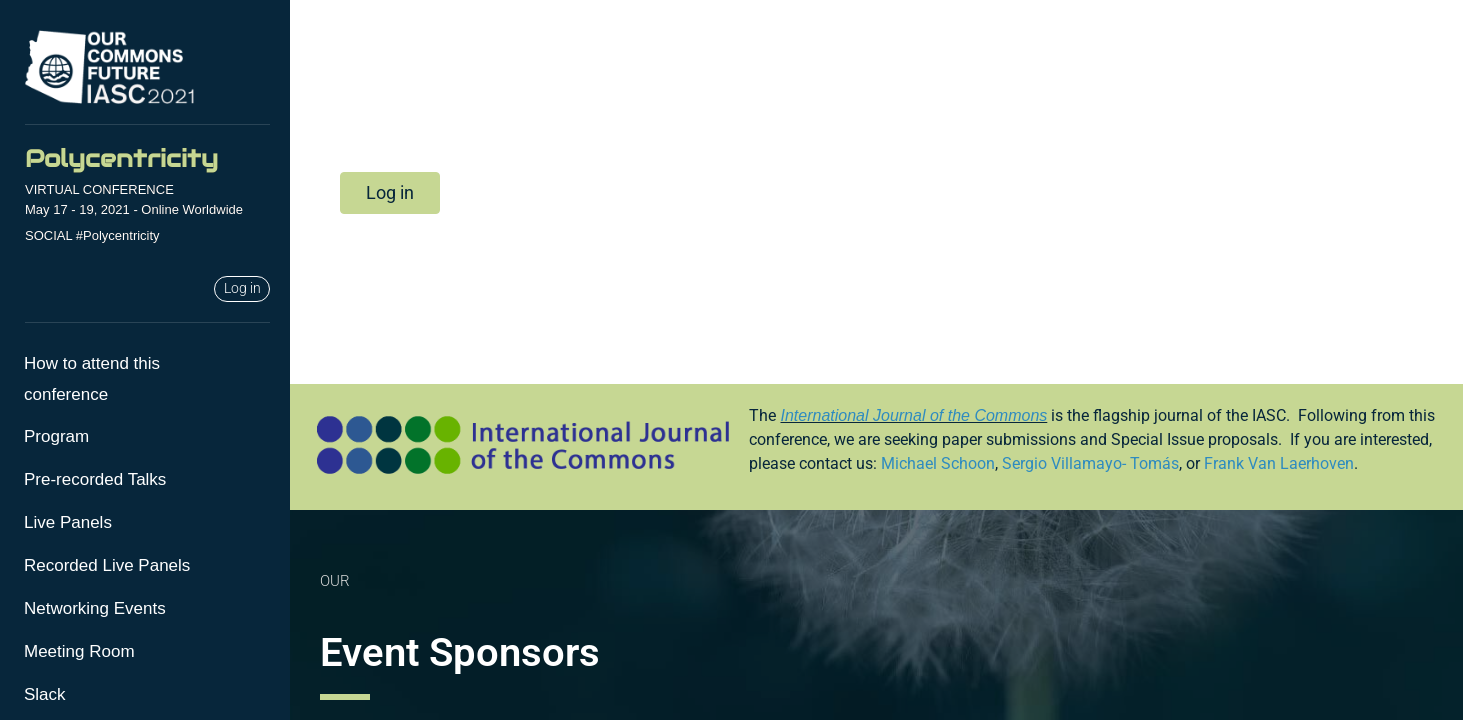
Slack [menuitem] (45, 694)
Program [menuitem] (56, 436)
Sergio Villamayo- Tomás (1090, 463)
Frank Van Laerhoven (1279, 463)
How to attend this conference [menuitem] (92, 379)
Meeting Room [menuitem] (79, 651)
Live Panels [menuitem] (68, 522)
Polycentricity (121, 158)
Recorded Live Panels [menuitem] (107, 565)
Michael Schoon (938, 463)
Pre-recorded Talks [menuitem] (95, 479)
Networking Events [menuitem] (95, 608)
